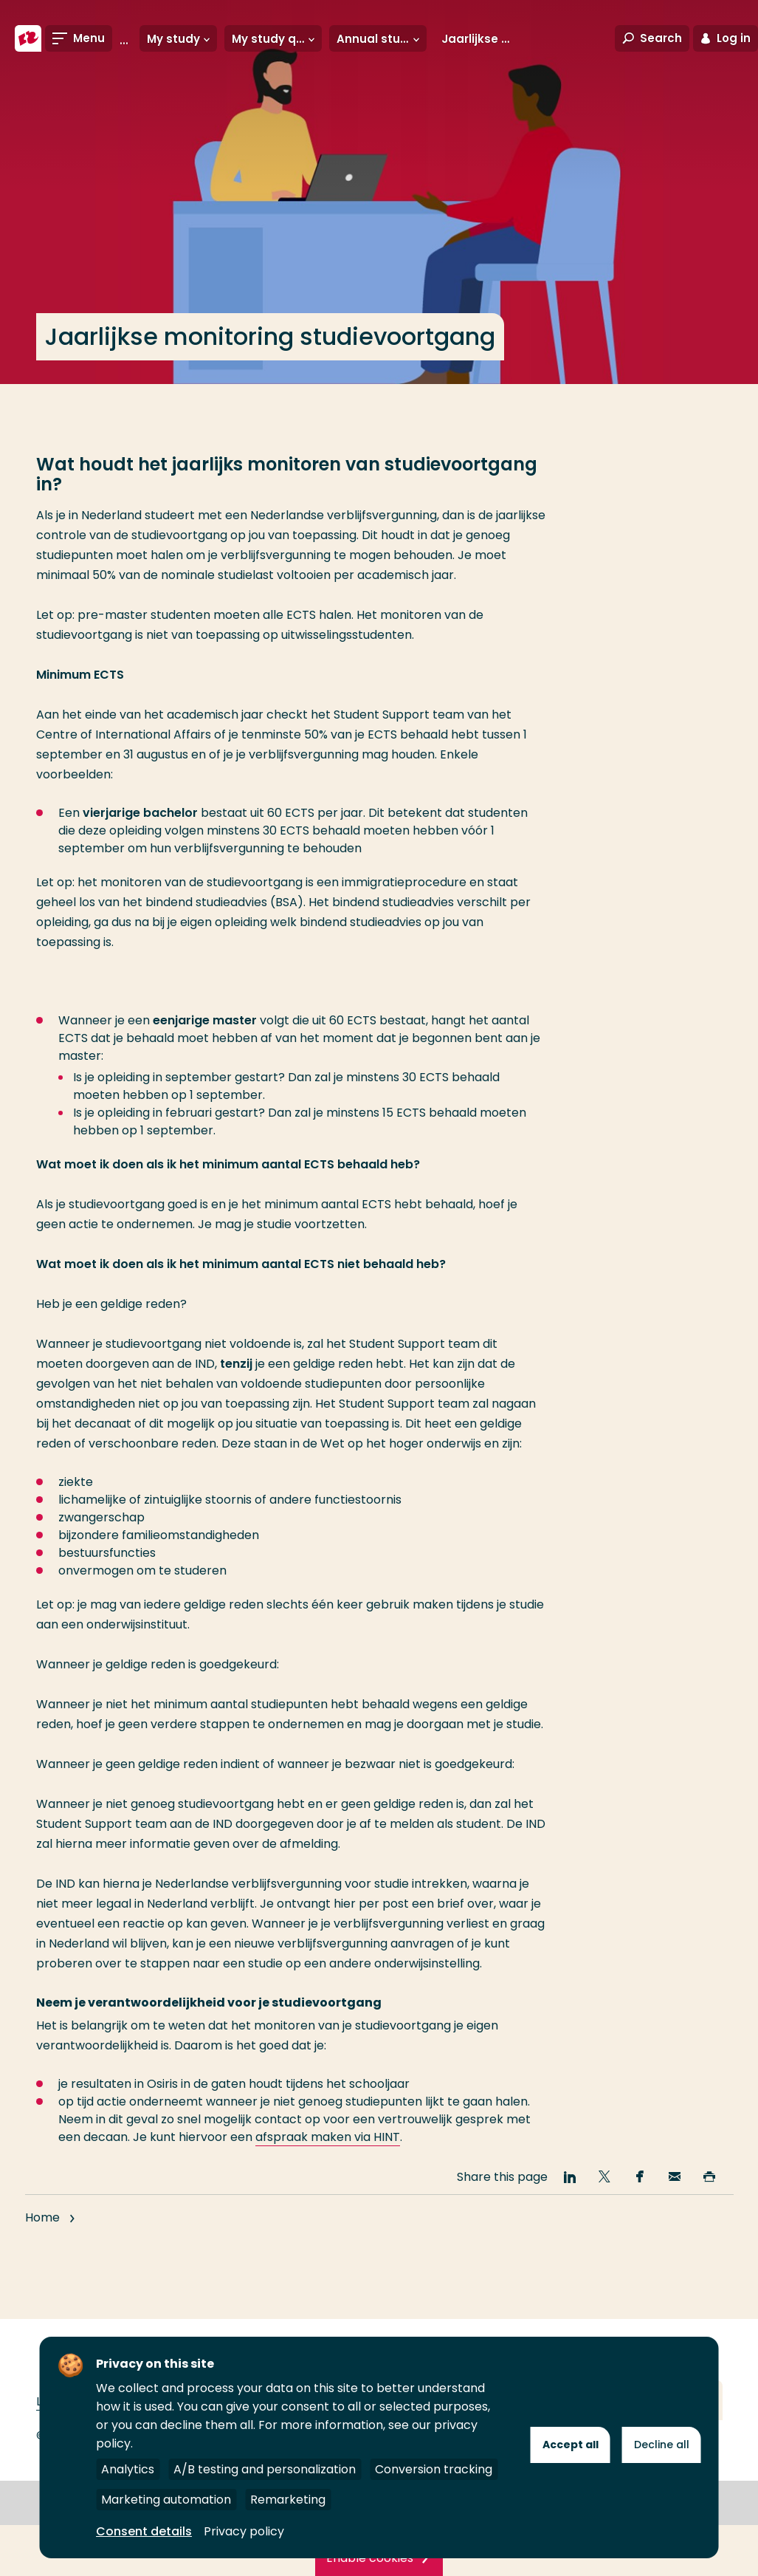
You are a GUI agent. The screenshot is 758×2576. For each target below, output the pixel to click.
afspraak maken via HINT (327, 2136)
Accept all (570, 2444)
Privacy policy (244, 2531)
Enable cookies (369, 2557)
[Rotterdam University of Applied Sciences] (28, 38)
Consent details (144, 2531)
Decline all (661, 2444)
